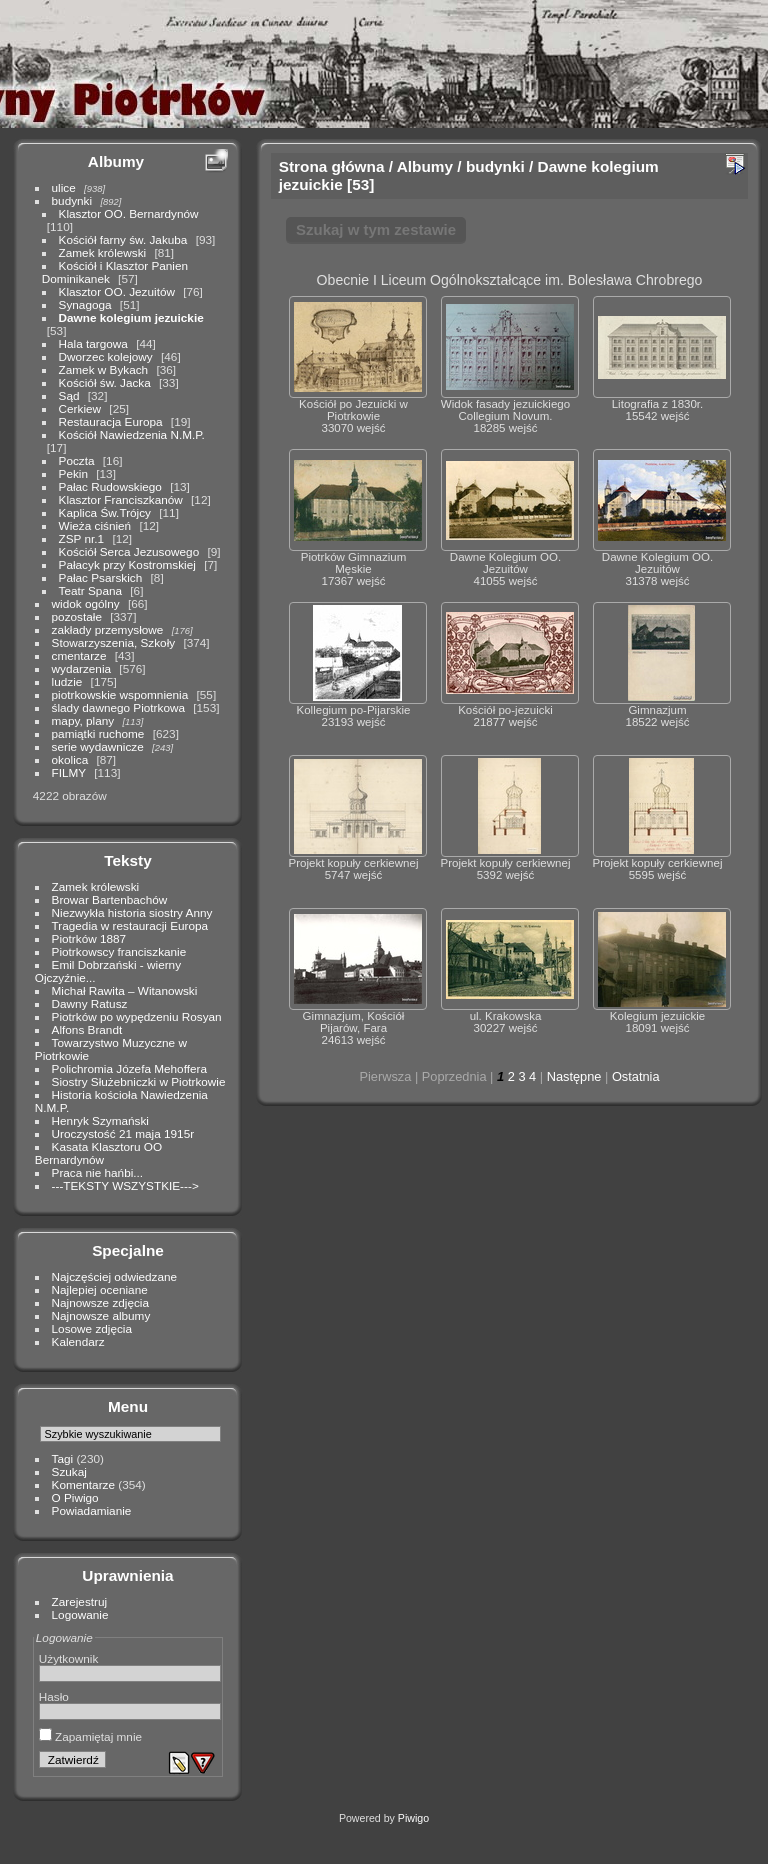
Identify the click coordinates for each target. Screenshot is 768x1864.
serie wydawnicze (98, 746)
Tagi (63, 1458)
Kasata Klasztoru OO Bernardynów (98, 1153)
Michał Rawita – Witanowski (125, 990)
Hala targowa (93, 343)
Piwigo (413, 1818)
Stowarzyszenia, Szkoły (114, 642)
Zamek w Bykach (104, 369)
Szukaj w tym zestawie (376, 229)
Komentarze (83, 1484)
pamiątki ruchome (98, 733)
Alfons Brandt (87, 1029)
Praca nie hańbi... (98, 1172)
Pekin (73, 473)
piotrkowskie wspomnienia (120, 694)
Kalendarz (78, 1341)
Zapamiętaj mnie (90, 1736)
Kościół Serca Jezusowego (129, 551)
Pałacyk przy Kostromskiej (127, 564)
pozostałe (77, 616)
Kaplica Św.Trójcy (105, 512)
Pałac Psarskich (101, 577)
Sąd (69, 395)
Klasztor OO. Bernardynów (129, 213)
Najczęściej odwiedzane (115, 1276)
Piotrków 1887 (89, 938)
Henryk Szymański (100, 1120)
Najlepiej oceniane (100, 1289)
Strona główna (332, 166)
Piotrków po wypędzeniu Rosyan (137, 1016)
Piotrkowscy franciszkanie (119, 951)
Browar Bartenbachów (110, 899)
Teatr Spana (90, 590)
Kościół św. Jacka (105, 382)
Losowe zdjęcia (92, 1328)
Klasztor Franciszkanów (121, 499)
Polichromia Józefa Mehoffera (129, 1068)
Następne (574, 1076)
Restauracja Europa (111, 421)
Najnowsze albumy (101, 1315)
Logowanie (80, 1614)
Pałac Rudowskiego (110, 486)
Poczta (77, 460)
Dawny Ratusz (90, 1003)
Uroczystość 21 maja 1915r (123, 1133)
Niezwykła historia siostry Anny (132, 912)
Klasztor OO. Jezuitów (117, 291)
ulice (64, 187)
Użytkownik (69, 1658)
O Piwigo (75, 1497)
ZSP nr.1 (82, 538)
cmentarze (79, 655)
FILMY (69, 772)
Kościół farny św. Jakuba (123, 239)
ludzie (67, 681)
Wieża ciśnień (95, 525)
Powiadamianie (92, 1510)
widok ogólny (86, 603)
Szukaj (69, 1471)
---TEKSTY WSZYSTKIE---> (125, 1185)
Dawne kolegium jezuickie (131, 317)
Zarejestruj (80, 1601)
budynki (72, 200)
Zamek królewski (103, 252)
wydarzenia (82, 668)
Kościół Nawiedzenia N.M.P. (132, 434)
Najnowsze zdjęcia (100, 1302)
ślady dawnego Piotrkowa (118, 707)
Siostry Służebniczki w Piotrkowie (139, 1081)
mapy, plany (83, 720)
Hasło (54, 1696)
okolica (70, 759)
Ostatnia (636, 1076)
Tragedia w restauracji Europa (130, 925)
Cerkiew (80, 408)
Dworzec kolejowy (106, 356)
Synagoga (85, 304)
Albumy (116, 161)
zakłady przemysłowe (108, 629)
